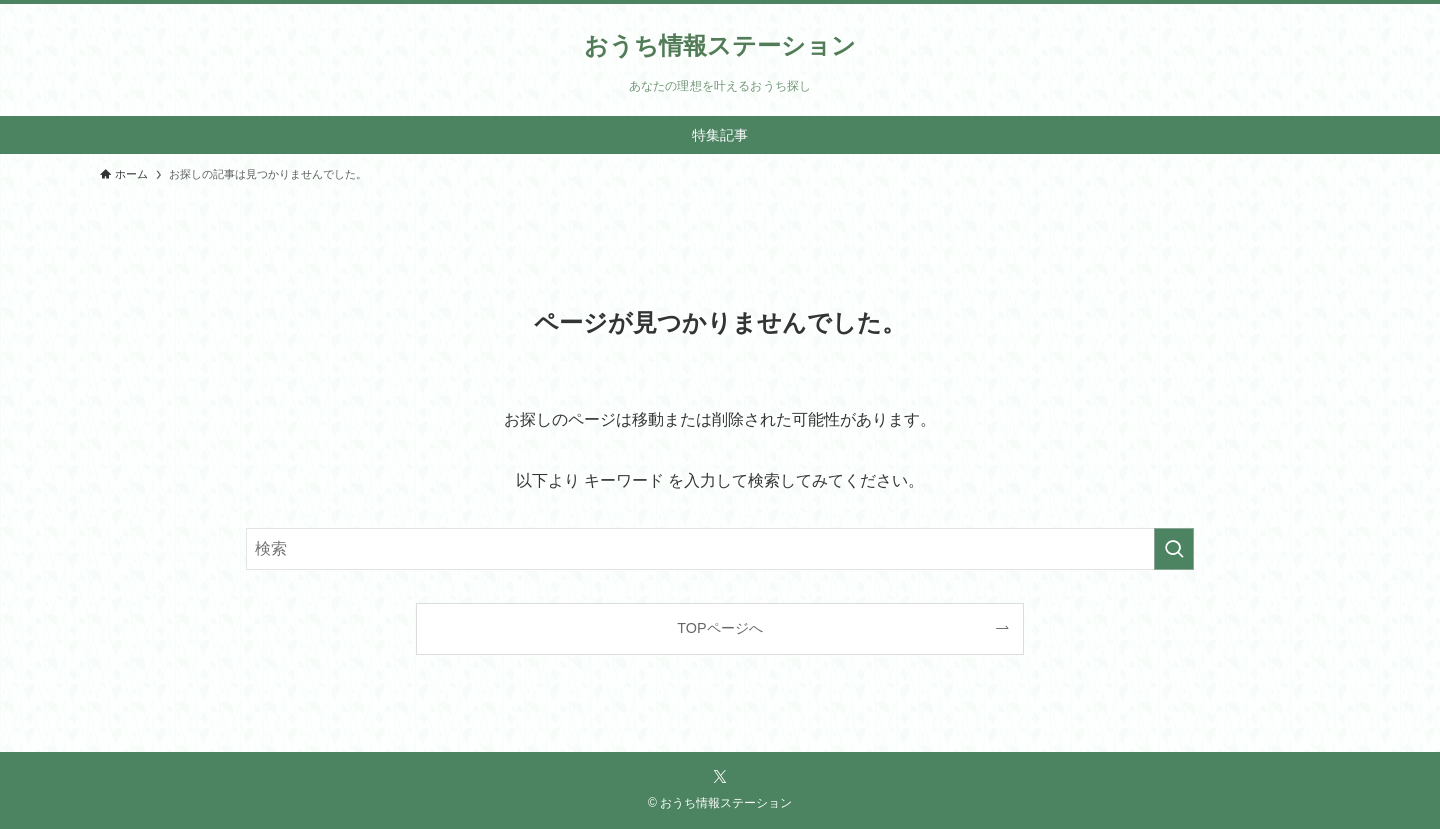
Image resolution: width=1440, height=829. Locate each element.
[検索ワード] (720, 549)
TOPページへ (719, 628)
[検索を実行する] (1174, 549)
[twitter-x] (720, 777)
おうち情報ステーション (720, 46)
